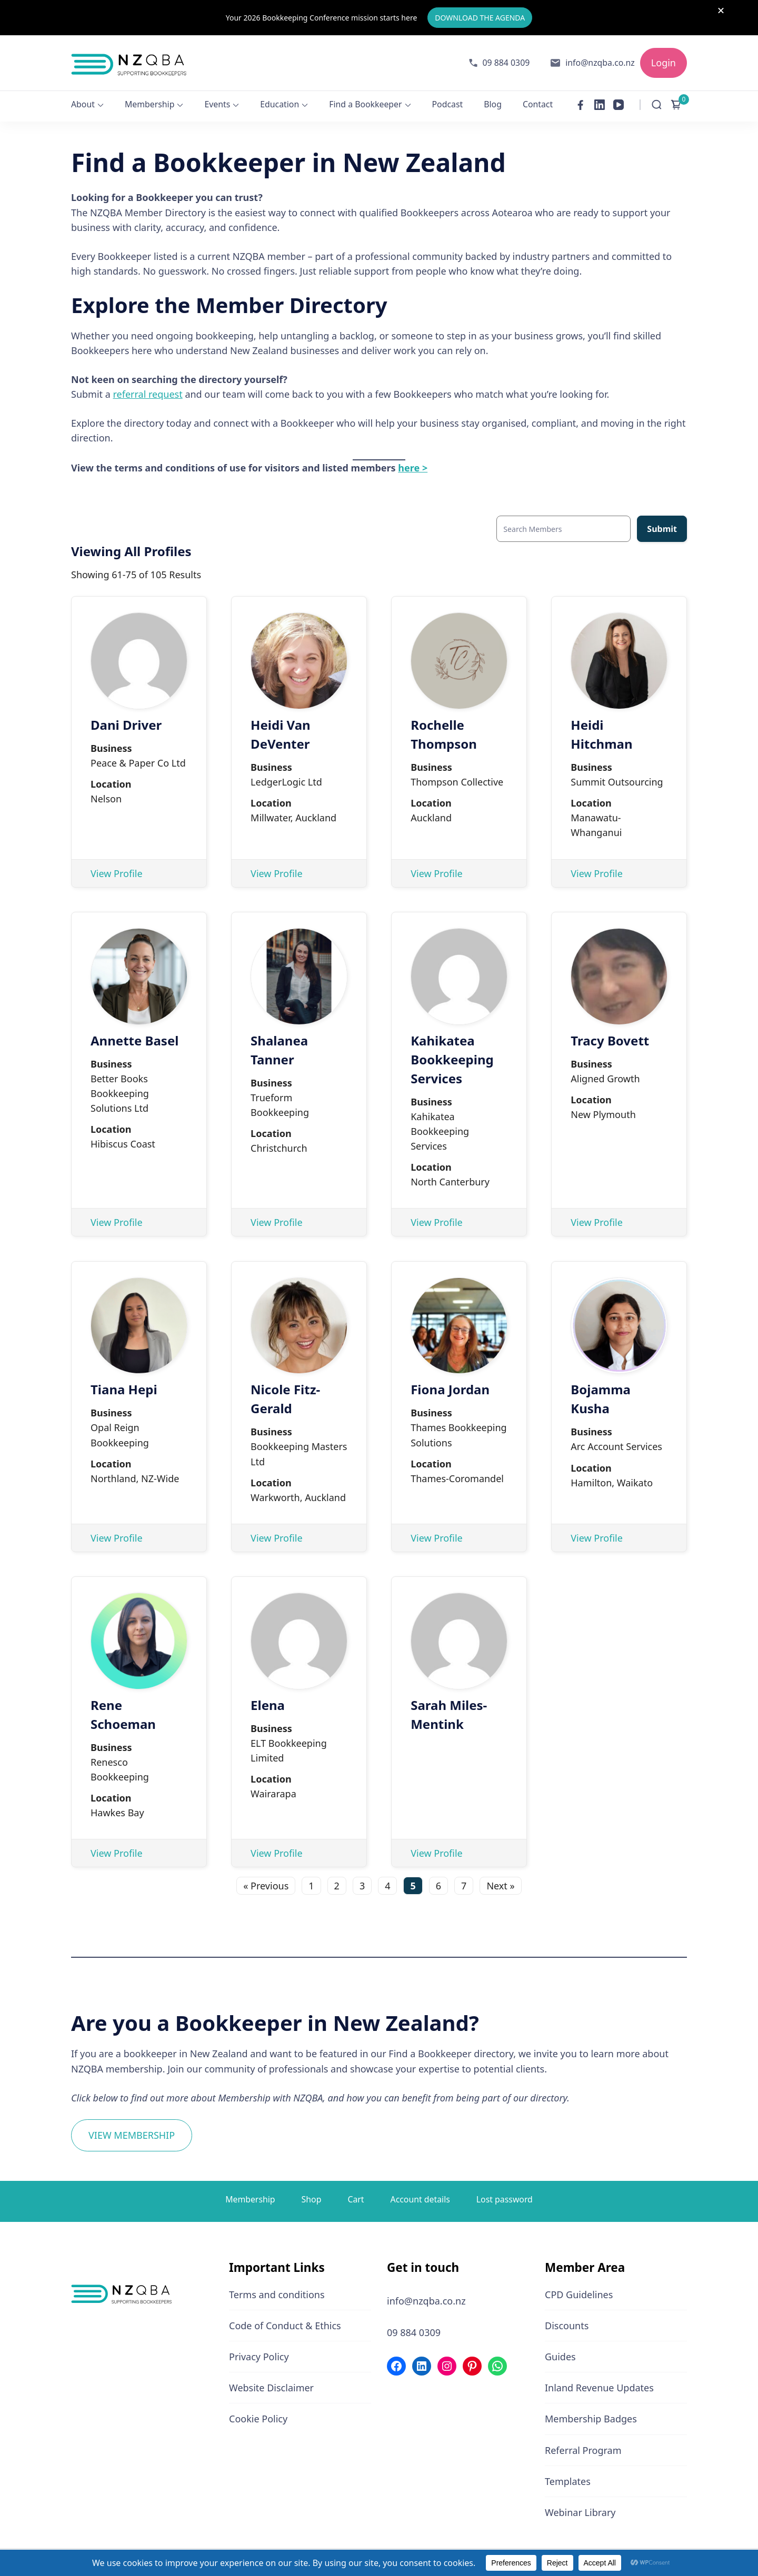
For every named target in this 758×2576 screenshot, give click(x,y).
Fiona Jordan (450, 1385)
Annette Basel (134, 1036)
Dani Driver (126, 720)
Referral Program (583, 2446)
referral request (148, 390)
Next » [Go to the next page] (500, 1882)
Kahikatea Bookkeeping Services (452, 1055)
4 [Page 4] (387, 1882)
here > (412, 464)
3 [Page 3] (362, 1882)
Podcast (447, 100)
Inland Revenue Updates (599, 2384)
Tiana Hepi (124, 1385)
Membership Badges (591, 2415)
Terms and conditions (277, 2290)
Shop (312, 2195)
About (83, 100)
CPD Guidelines (579, 2290)
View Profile (117, 869)
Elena (268, 1700)
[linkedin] (599, 101)
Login (663, 58)
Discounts (567, 2321)
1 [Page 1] (311, 1882)
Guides (560, 2353)
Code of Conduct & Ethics (285, 2321)
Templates (568, 2477)
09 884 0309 (506, 58)
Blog (493, 100)
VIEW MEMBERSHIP (131, 2131)
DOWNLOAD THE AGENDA (480, 16)
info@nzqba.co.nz (600, 58)
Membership (149, 100)
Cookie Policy (258, 2415)
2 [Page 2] (337, 1882)
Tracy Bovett (610, 1036)
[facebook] (580, 101)
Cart (355, 2195)
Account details (420, 2195)
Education (279, 100)
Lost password (504, 2195)
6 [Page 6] (438, 1882)
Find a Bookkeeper (365, 100)
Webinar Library (580, 2508)
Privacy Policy (259, 2353)
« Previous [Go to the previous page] (265, 1882)
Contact (538, 100)
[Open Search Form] (656, 101)
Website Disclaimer (271, 2384)
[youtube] (618, 101)
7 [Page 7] (463, 1882)
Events (217, 100)
